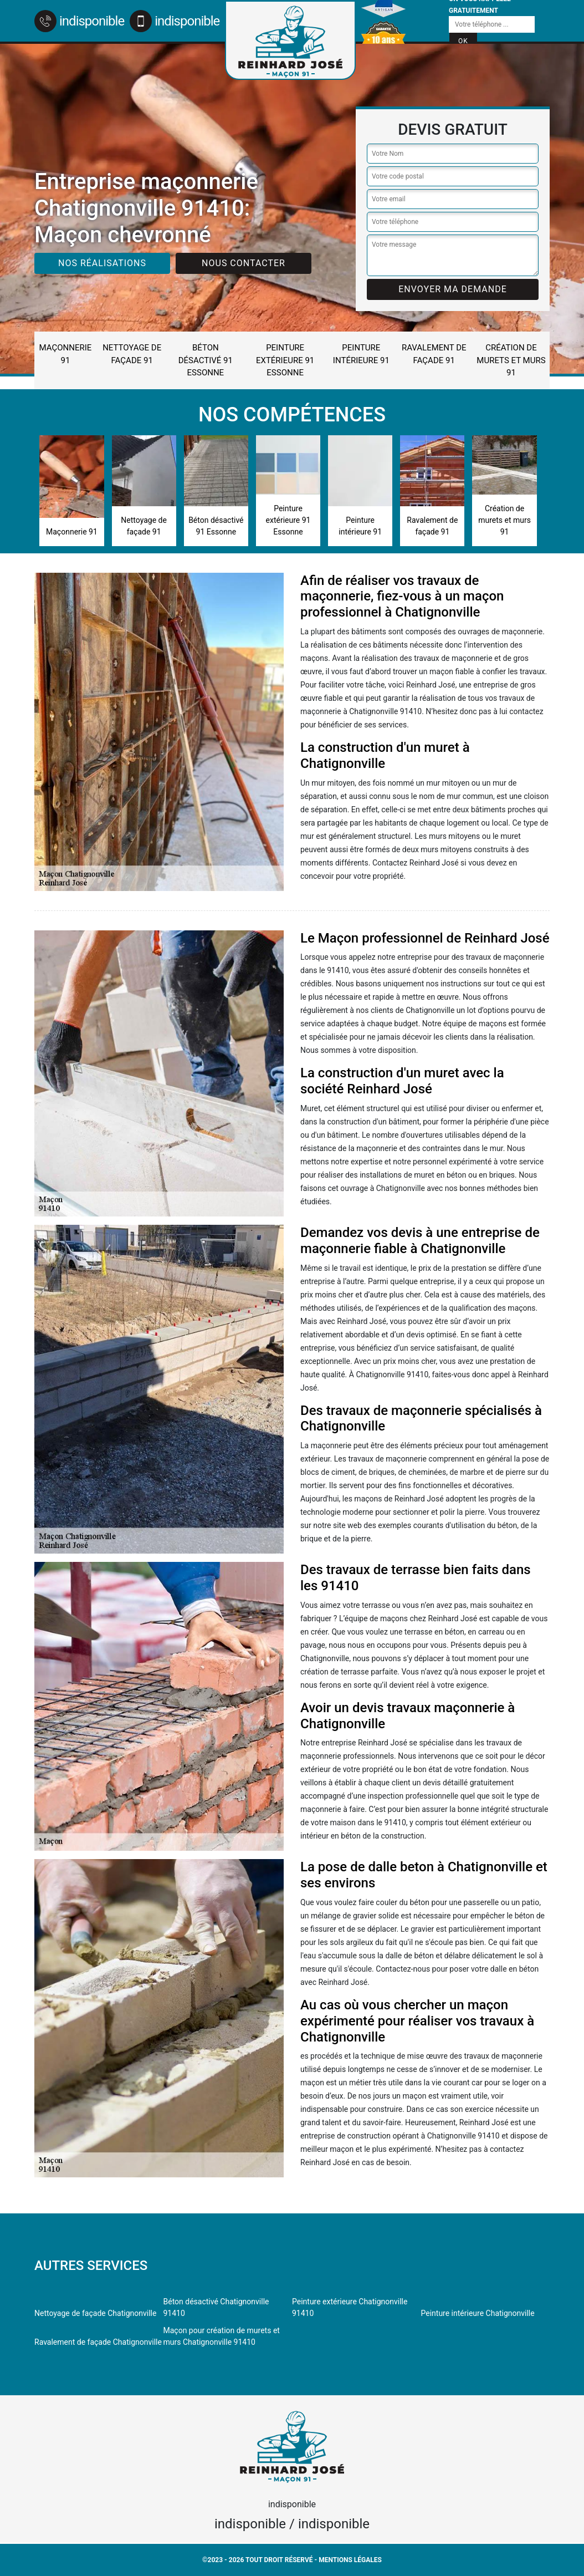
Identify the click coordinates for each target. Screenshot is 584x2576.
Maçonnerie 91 (65, 354)
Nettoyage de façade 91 (132, 354)
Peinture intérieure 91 (361, 354)
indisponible (79, 21)
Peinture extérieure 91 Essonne (285, 360)
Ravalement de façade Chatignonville (98, 2342)
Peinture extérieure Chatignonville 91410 (349, 2307)
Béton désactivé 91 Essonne (205, 360)
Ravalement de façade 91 (434, 354)
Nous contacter (243, 263)
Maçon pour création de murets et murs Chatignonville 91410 (221, 2336)
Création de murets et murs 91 (511, 360)
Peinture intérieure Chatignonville (478, 2313)
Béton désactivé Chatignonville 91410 (216, 2307)
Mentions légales (350, 2560)
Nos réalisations (102, 263)
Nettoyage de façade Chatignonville (95, 2313)
